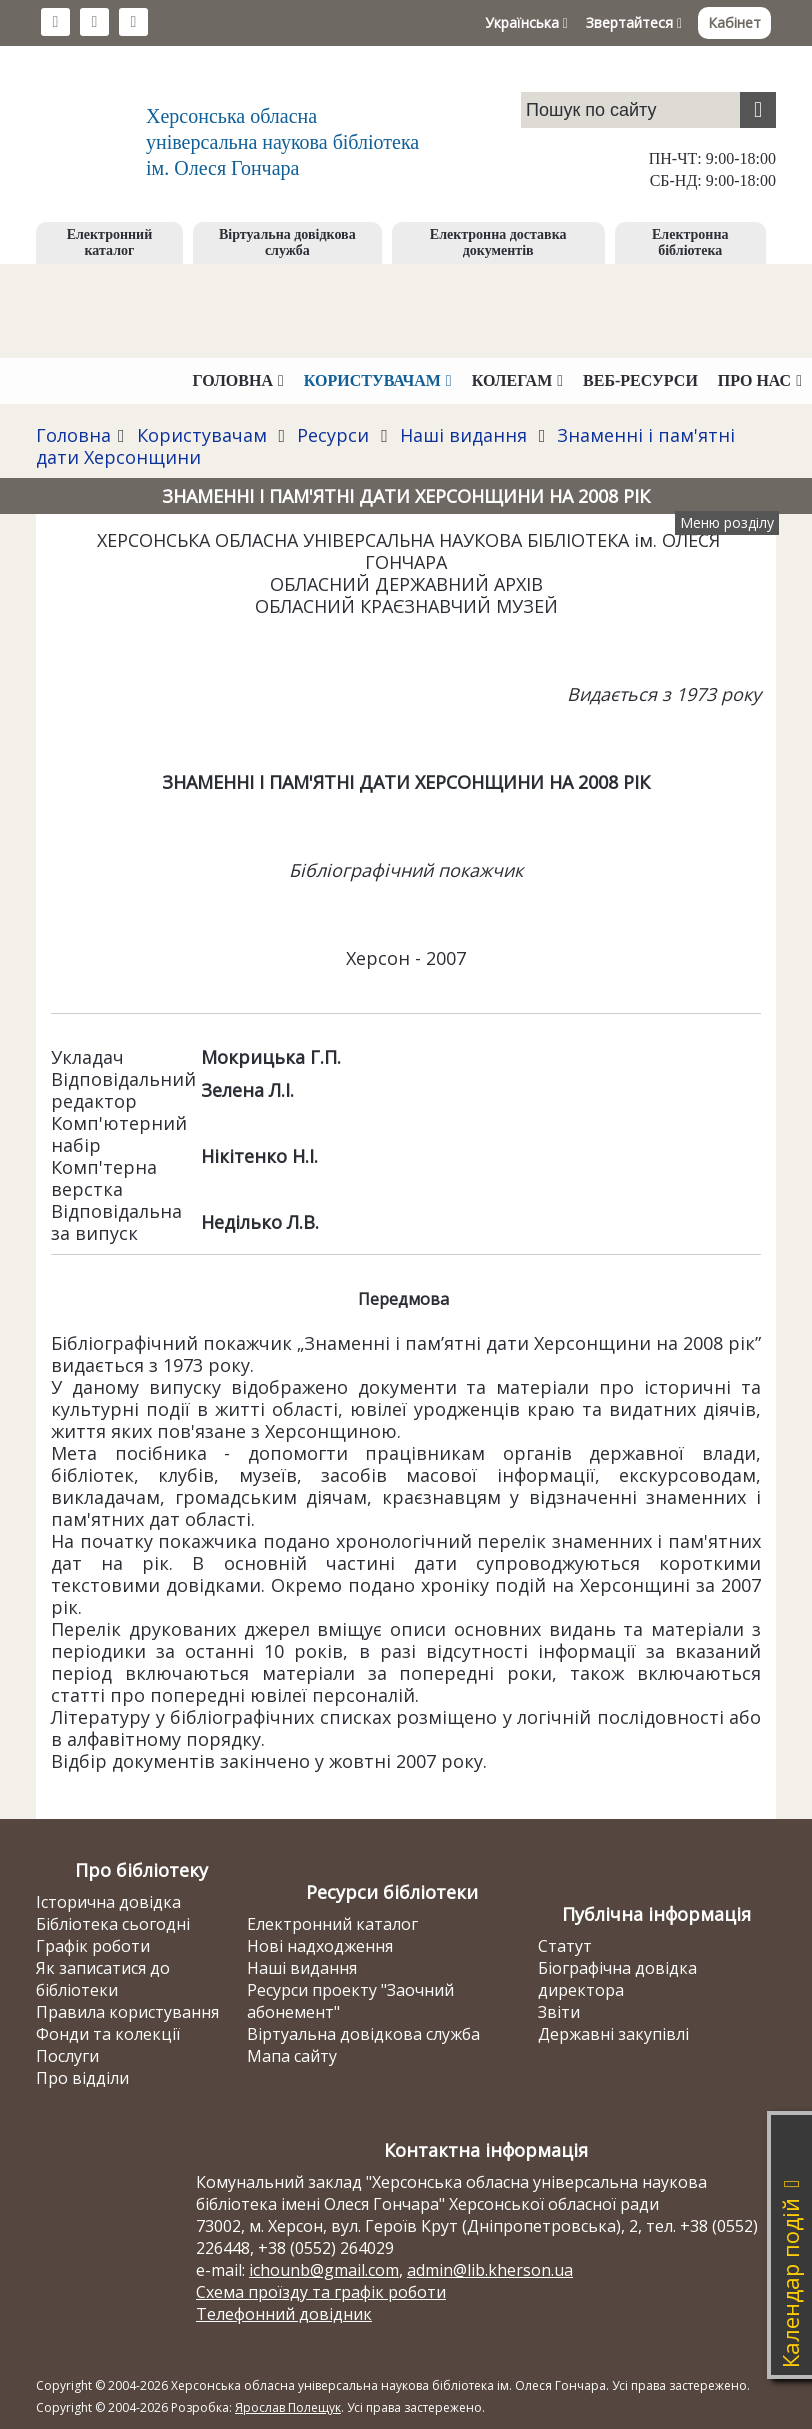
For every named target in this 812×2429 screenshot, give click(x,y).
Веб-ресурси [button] (640, 380)
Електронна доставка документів (498, 242)
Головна (73, 435)
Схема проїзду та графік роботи (321, 2292)
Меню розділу (727, 522)
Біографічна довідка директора (617, 1979)
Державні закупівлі (613, 2034)
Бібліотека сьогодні (113, 1924)
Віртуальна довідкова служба (287, 242)
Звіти (559, 2012)
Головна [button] (238, 380)
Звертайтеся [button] (634, 22)
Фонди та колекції (108, 2034)
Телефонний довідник (284, 2314)
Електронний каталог (110, 242)
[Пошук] (758, 110)
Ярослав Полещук (288, 2407)
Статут (565, 1946)
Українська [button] (526, 22)
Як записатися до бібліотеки (103, 1979)
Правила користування (127, 2012)
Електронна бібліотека (690, 242)
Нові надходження (320, 1946)
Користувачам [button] (378, 380)
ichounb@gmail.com (324, 2270)
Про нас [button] (760, 380)
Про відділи (82, 2078)
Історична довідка (108, 1902)
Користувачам (202, 435)
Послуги (67, 2056)
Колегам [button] (517, 380)
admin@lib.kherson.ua (490, 2270)
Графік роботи (93, 1946)
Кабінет (734, 22)
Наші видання (463, 435)
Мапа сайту (292, 2056)
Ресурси (333, 435)
